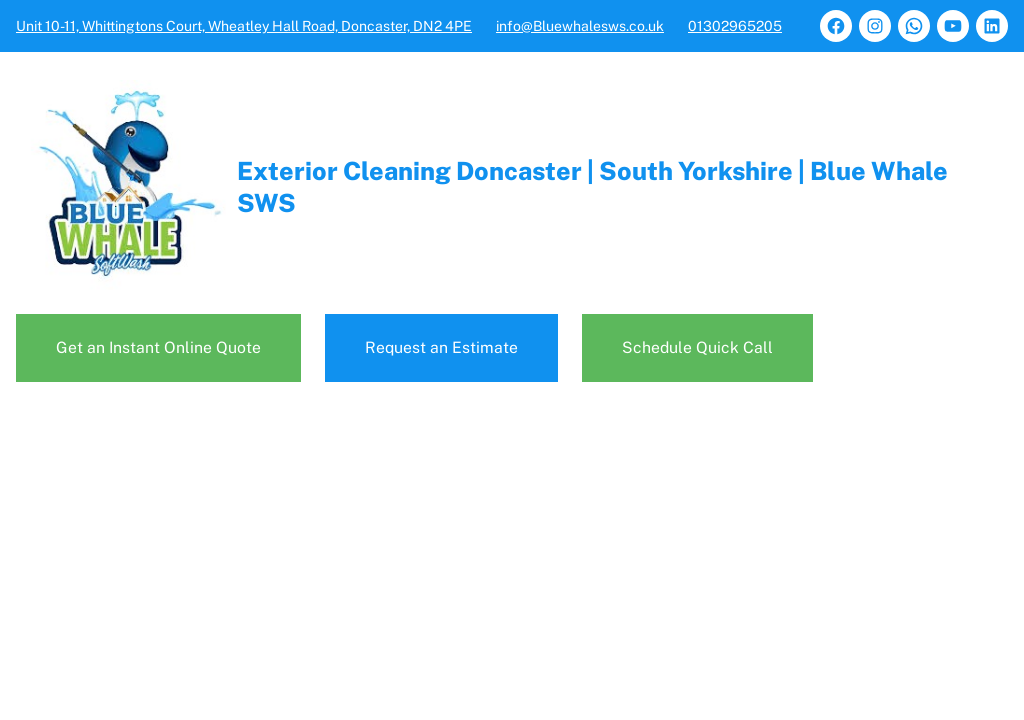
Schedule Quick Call (697, 347)
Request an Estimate (441, 347)
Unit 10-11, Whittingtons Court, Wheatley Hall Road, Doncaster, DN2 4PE (244, 26)
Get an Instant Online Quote (158, 347)
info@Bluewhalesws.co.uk (580, 26)
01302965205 (735, 26)
